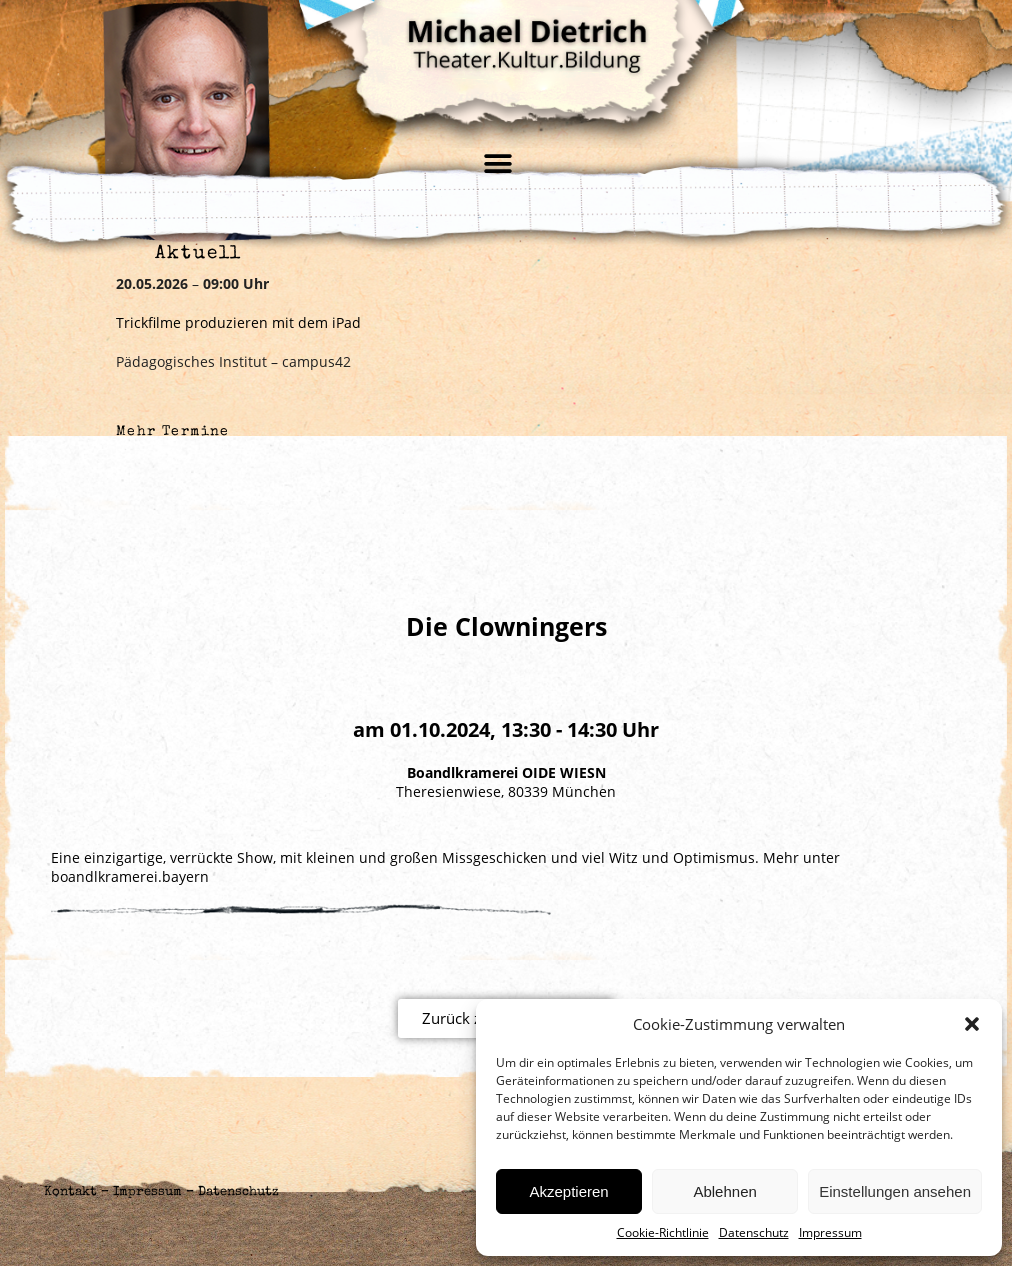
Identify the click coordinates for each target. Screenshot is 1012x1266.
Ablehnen (724, 1191)
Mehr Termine (173, 432)
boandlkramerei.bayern (130, 876)
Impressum (830, 1232)
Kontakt (70, 1192)
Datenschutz (754, 1232)
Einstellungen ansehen (895, 1191)
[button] (972, 1024)
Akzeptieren (568, 1191)
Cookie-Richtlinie (663, 1232)
